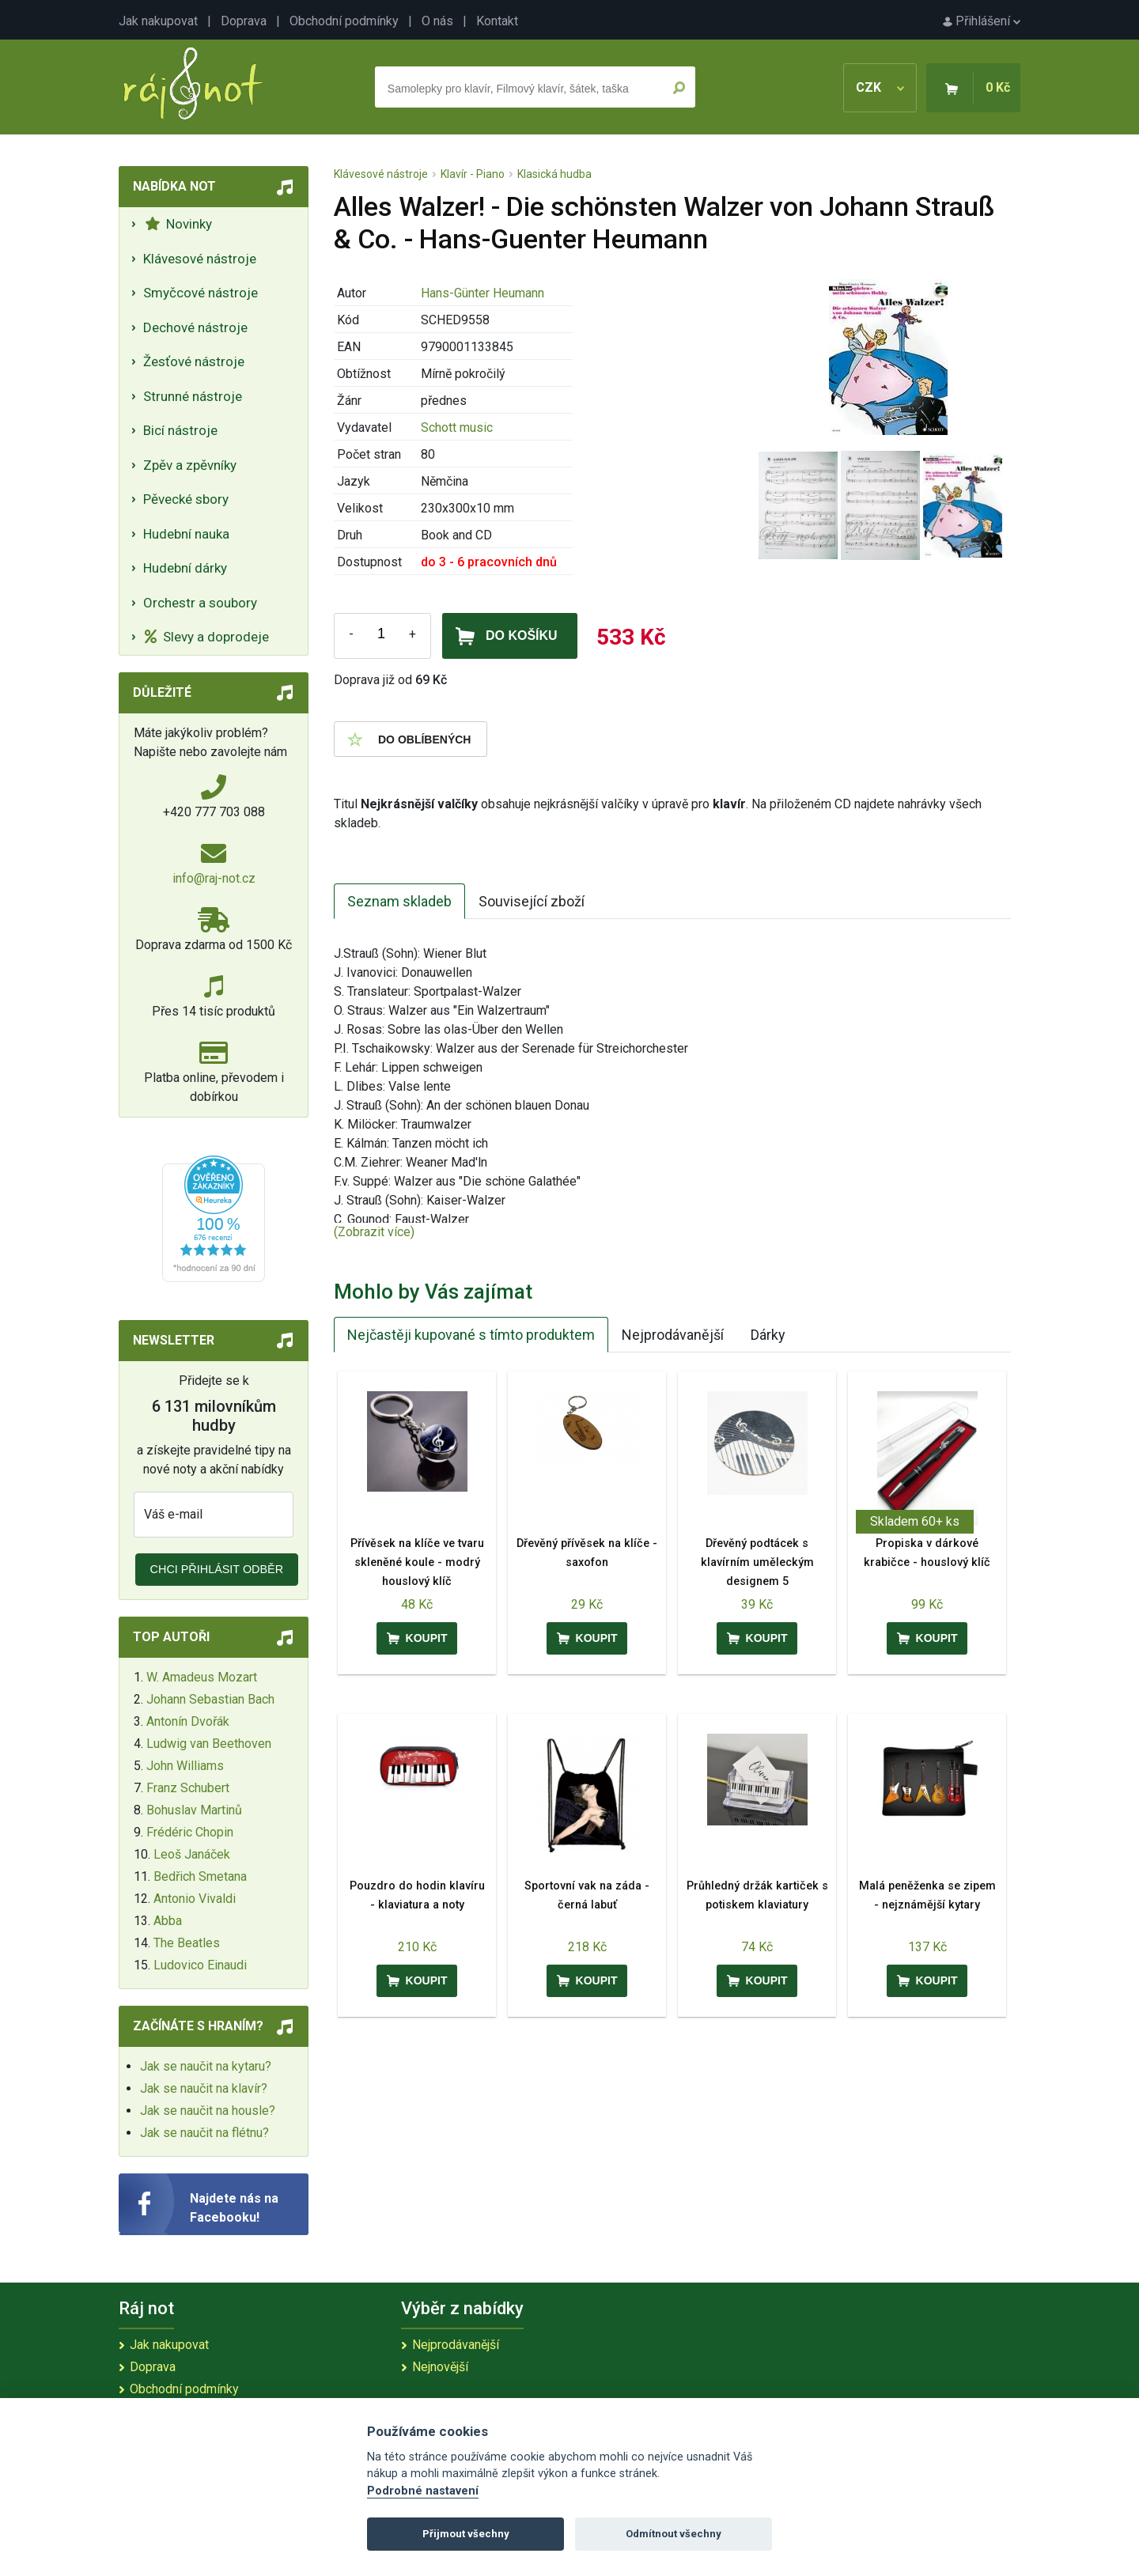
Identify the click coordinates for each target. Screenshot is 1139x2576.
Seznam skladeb (399, 901)
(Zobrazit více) (374, 1231)
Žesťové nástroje (193, 361)
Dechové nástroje (195, 327)
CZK (880, 87)
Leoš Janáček (191, 1854)
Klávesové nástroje (199, 259)
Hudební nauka (186, 534)
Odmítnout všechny (673, 2534)
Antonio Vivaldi (194, 1898)
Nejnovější (440, 2366)
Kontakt (497, 20)
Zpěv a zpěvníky (190, 465)
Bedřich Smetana (200, 1876)
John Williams (185, 1765)
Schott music (457, 427)
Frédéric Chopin (189, 1832)
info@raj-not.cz (213, 878)
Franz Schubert (187, 1787)
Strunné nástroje (192, 396)
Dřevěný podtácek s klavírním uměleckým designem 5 (757, 1562)
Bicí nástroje (180, 430)
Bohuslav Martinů (194, 1810)
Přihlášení (981, 20)
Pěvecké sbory (186, 499)
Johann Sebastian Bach (210, 1699)
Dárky (768, 1334)
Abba (167, 1920)
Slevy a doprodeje (207, 637)
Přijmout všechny (465, 2534)
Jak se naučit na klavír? (203, 2088)
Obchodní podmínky (344, 20)
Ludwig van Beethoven (208, 1743)
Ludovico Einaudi (200, 1965)
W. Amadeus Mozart (201, 1677)
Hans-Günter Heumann (482, 293)
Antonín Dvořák (187, 1721)
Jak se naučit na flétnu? (204, 2132)
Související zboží (532, 901)
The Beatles (186, 1942)
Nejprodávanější (673, 1334)
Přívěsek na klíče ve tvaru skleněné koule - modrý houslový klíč (417, 1562)
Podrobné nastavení (423, 2491)
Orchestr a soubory (200, 603)
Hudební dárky (185, 568)
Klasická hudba (554, 174)
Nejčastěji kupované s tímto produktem (471, 1334)
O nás (437, 20)
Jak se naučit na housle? (207, 2110)
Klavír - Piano (473, 174)
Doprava (244, 20)
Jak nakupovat (158, 20)
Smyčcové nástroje (200, 293)
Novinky (178, 224)
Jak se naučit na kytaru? (205, 2066)
